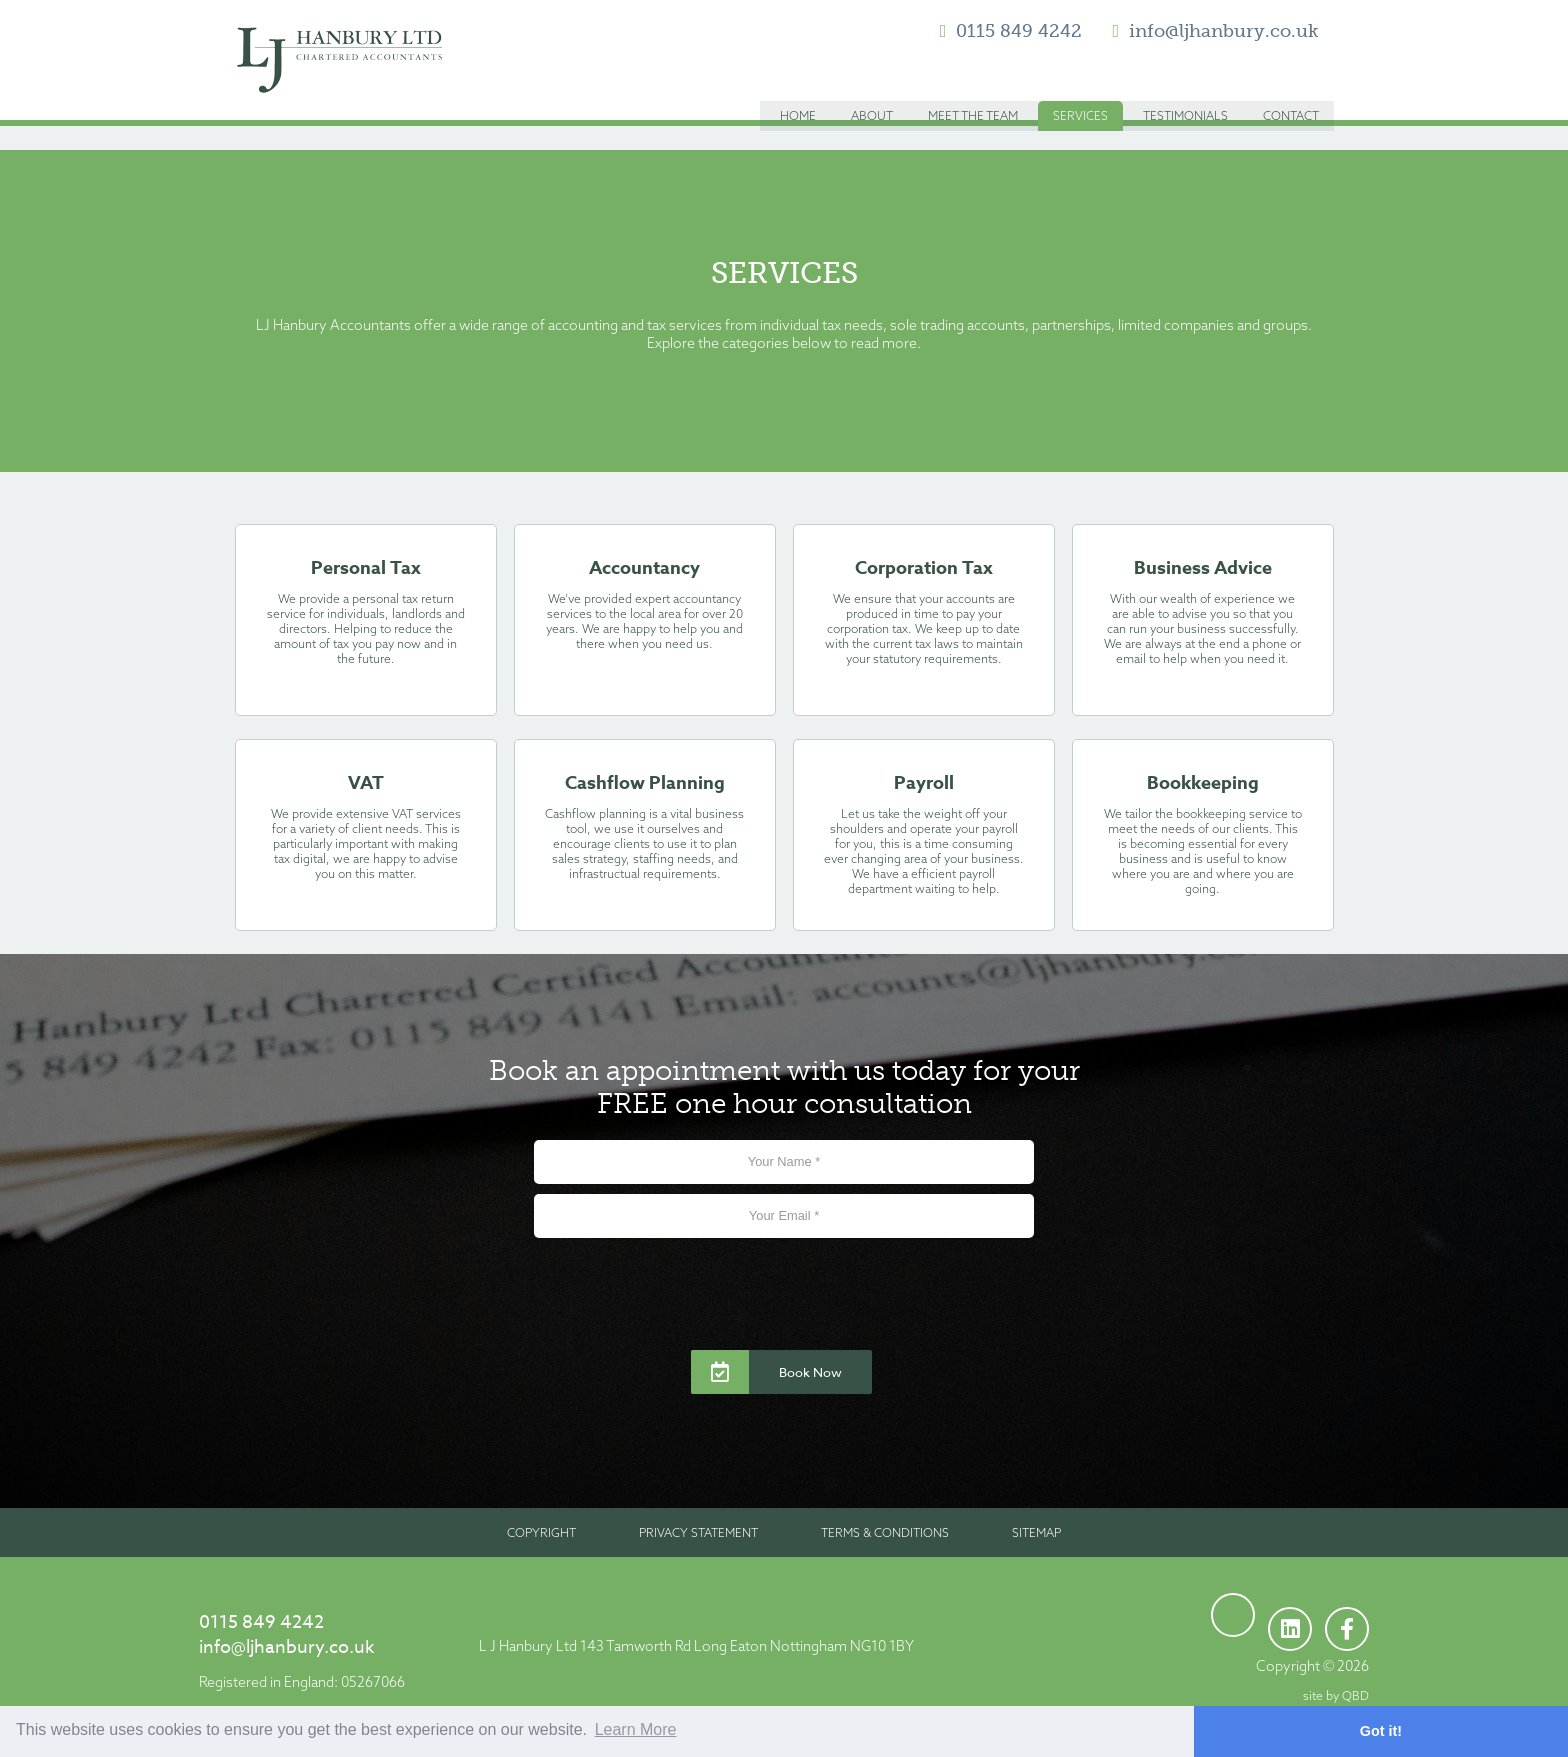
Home (798, 104)
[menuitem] (795, 105)
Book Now (766, 1372)
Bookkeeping (1203, 832)
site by (1301, 1694)
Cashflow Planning (645, 824)
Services (1080, 104)
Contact (1291, 104)
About (872, 104)
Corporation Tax (924, 608)
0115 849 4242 (1019, 31)
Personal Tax (366, 608)
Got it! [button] (1470, 1731)
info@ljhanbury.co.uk (1224, 31)
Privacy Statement (698, 1532)
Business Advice (1203, 608)
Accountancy (645, 601)
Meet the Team (973, 104)
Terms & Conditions (885, 1532)
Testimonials (1185, 104)
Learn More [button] (636, 1730)
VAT (366, 824)
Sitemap (1036, 1532)
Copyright (541, 1532)
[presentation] (784, 1287)
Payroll (924, 832)
